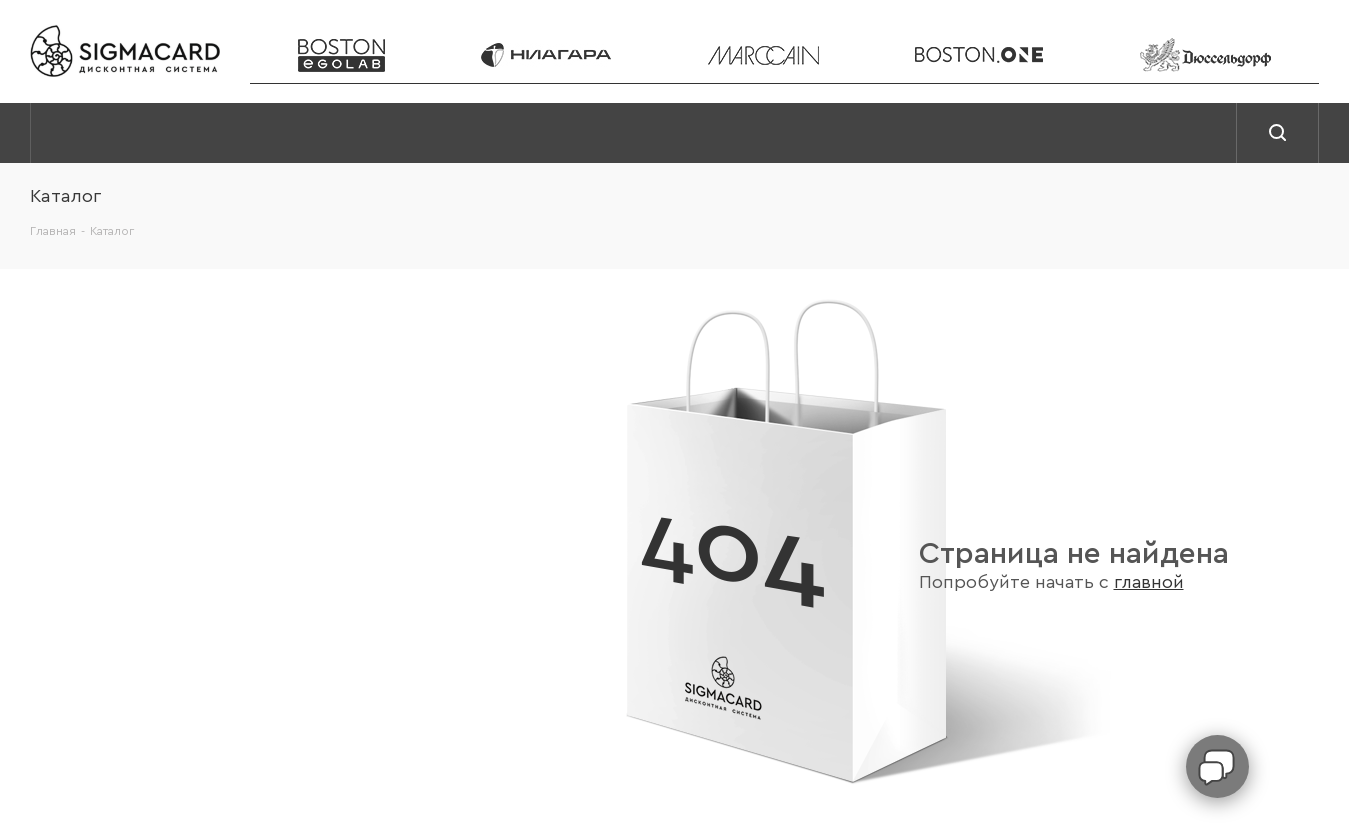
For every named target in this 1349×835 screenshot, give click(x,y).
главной (1149, 582)
